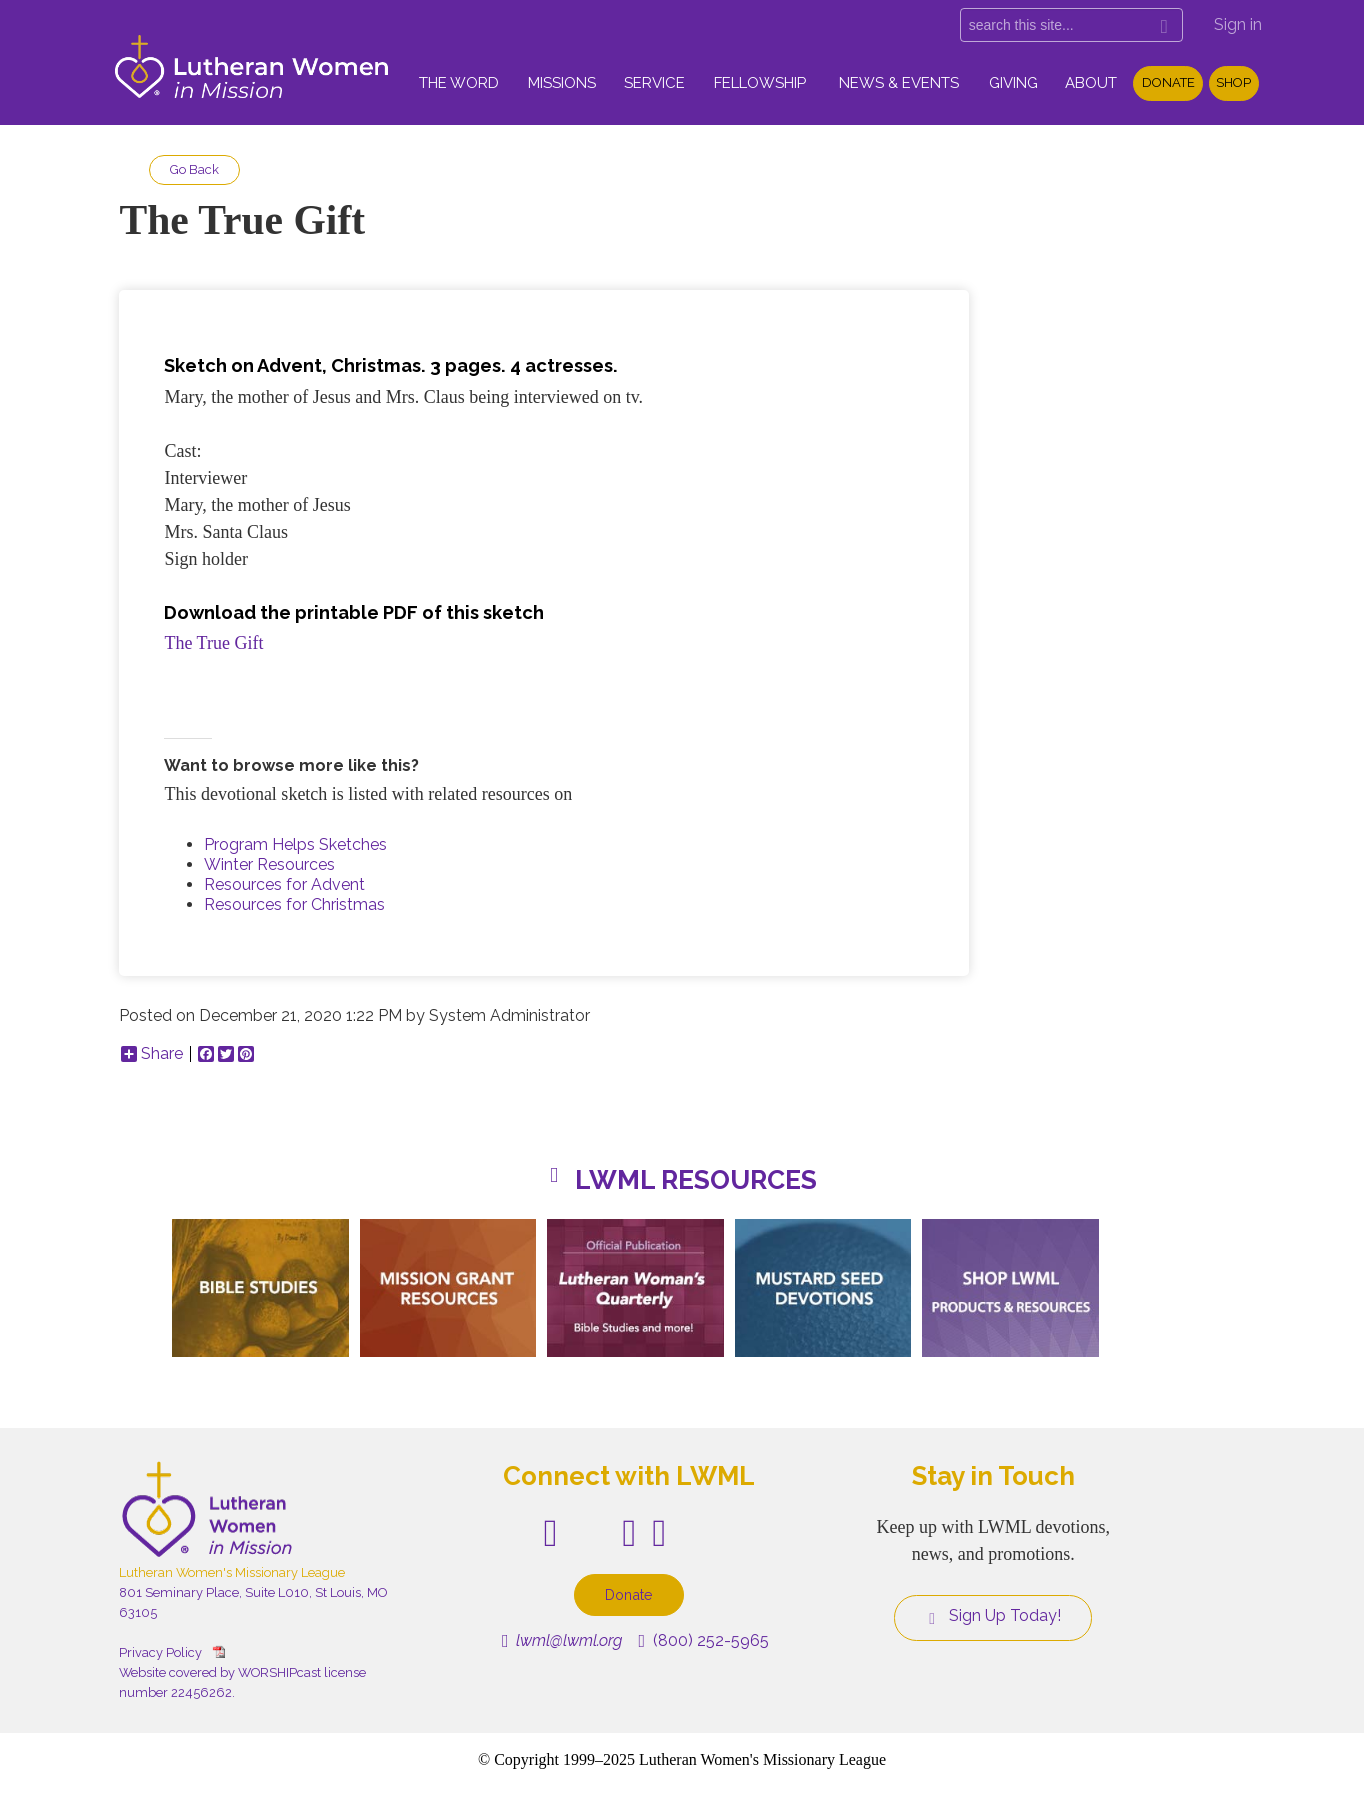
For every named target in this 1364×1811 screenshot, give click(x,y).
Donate (1168, 82)
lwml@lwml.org (562, 1640)
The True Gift (213, 643)
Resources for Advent (284, 884)
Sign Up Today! (993, 1616)
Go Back (194, 169)
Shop (1233, 82)
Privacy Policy (160, 1652)
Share (152, 1054)
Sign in (1238, 24)
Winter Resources (269, 864)
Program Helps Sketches (295, 844)
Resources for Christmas (294, 904)
